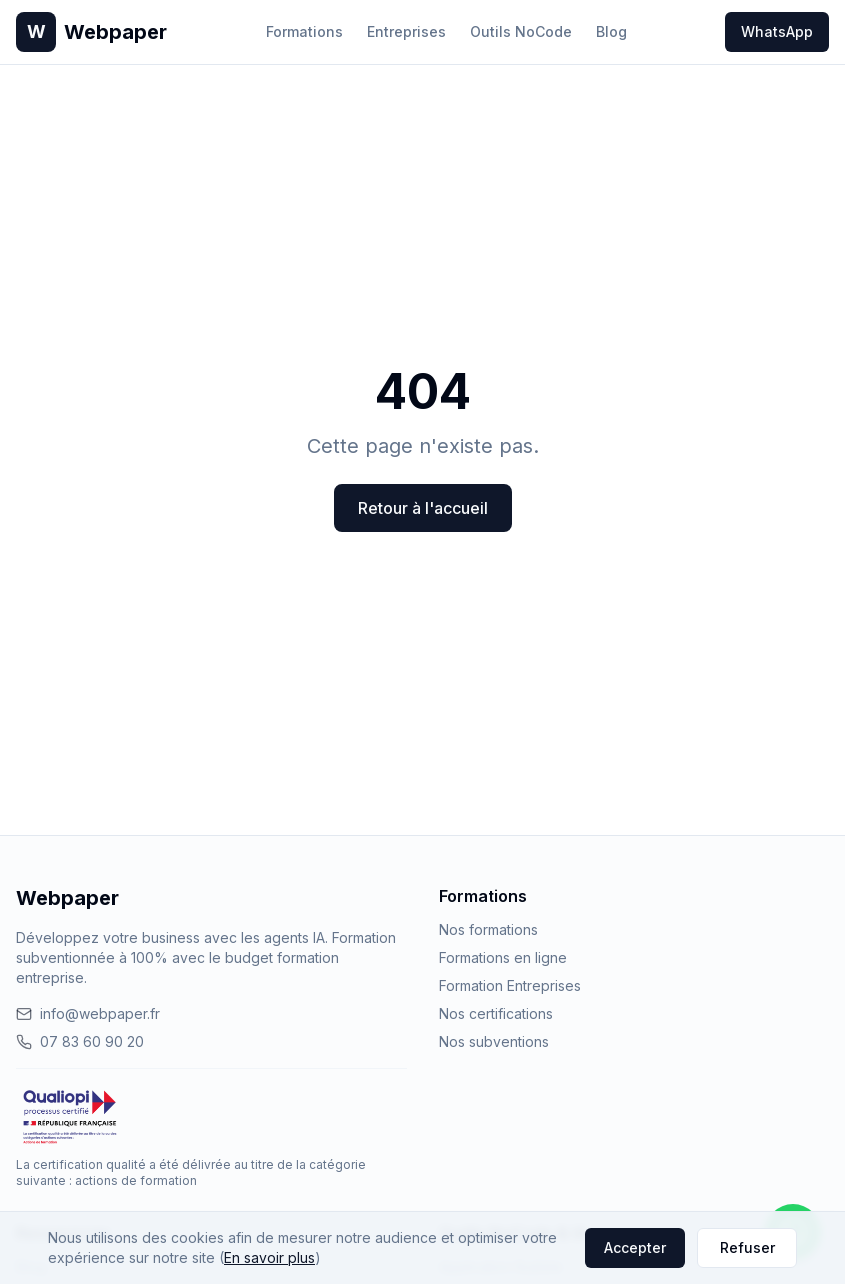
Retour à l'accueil (423, 508)
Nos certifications (496, 1013)
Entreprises (406, 31)
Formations (304, 31)
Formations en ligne (503, 957)
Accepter (635, 1247)
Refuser (747, 1247)
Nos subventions (494, 1041)
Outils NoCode (521, 31)
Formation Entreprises (510, 985)
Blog (611, 31)
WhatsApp (777, 31)
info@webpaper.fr (88, 1013)
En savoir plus (269, 1257)
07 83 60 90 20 (80, 1041)
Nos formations (488, 929)
